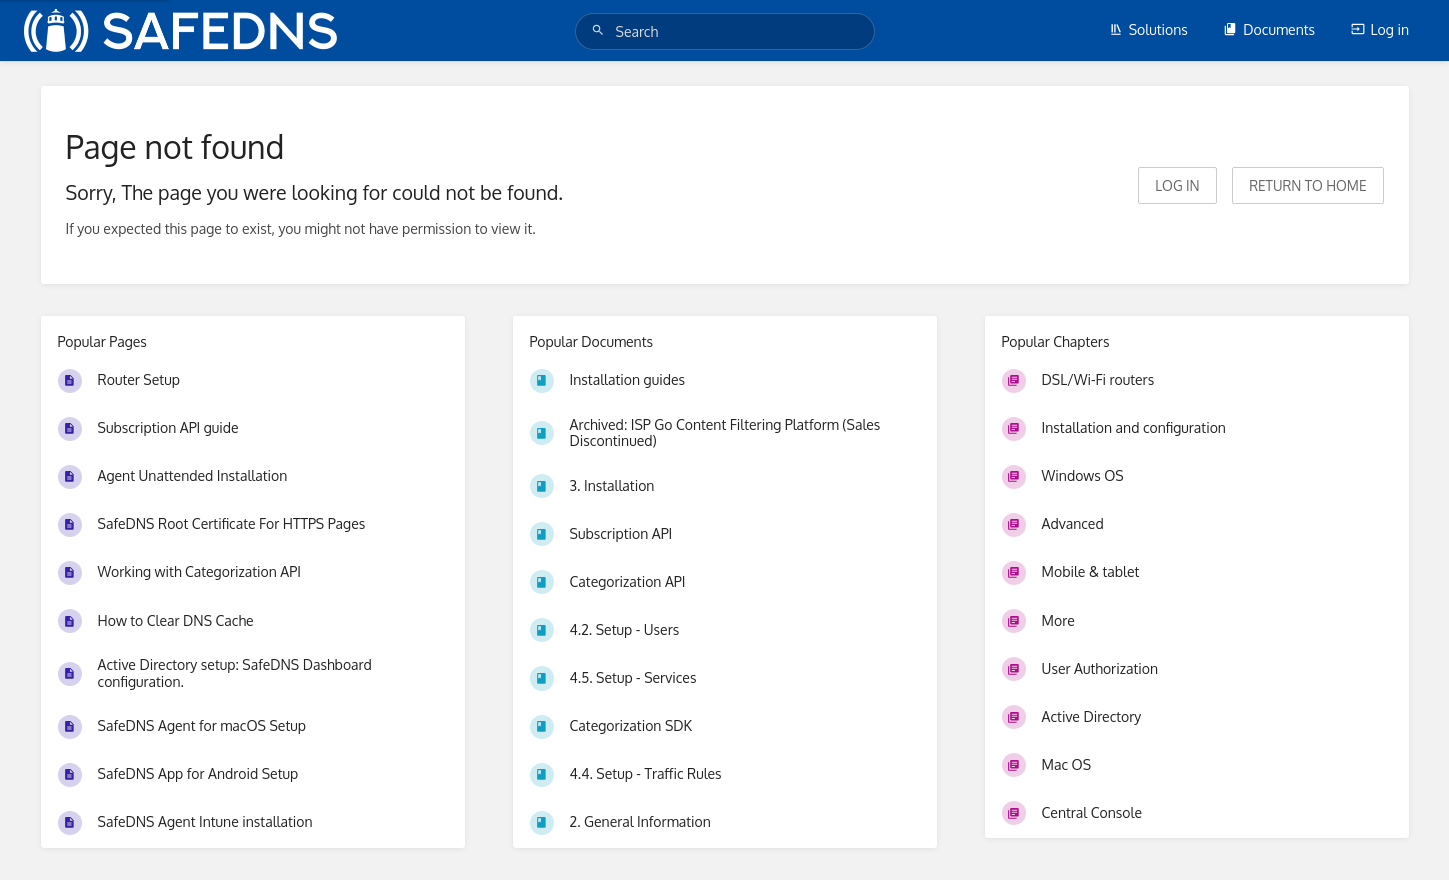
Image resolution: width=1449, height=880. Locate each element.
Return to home (1307, 185)
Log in (1380, 29)
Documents (1269, 29)
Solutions (1148, 29)
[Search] (601, 30)
